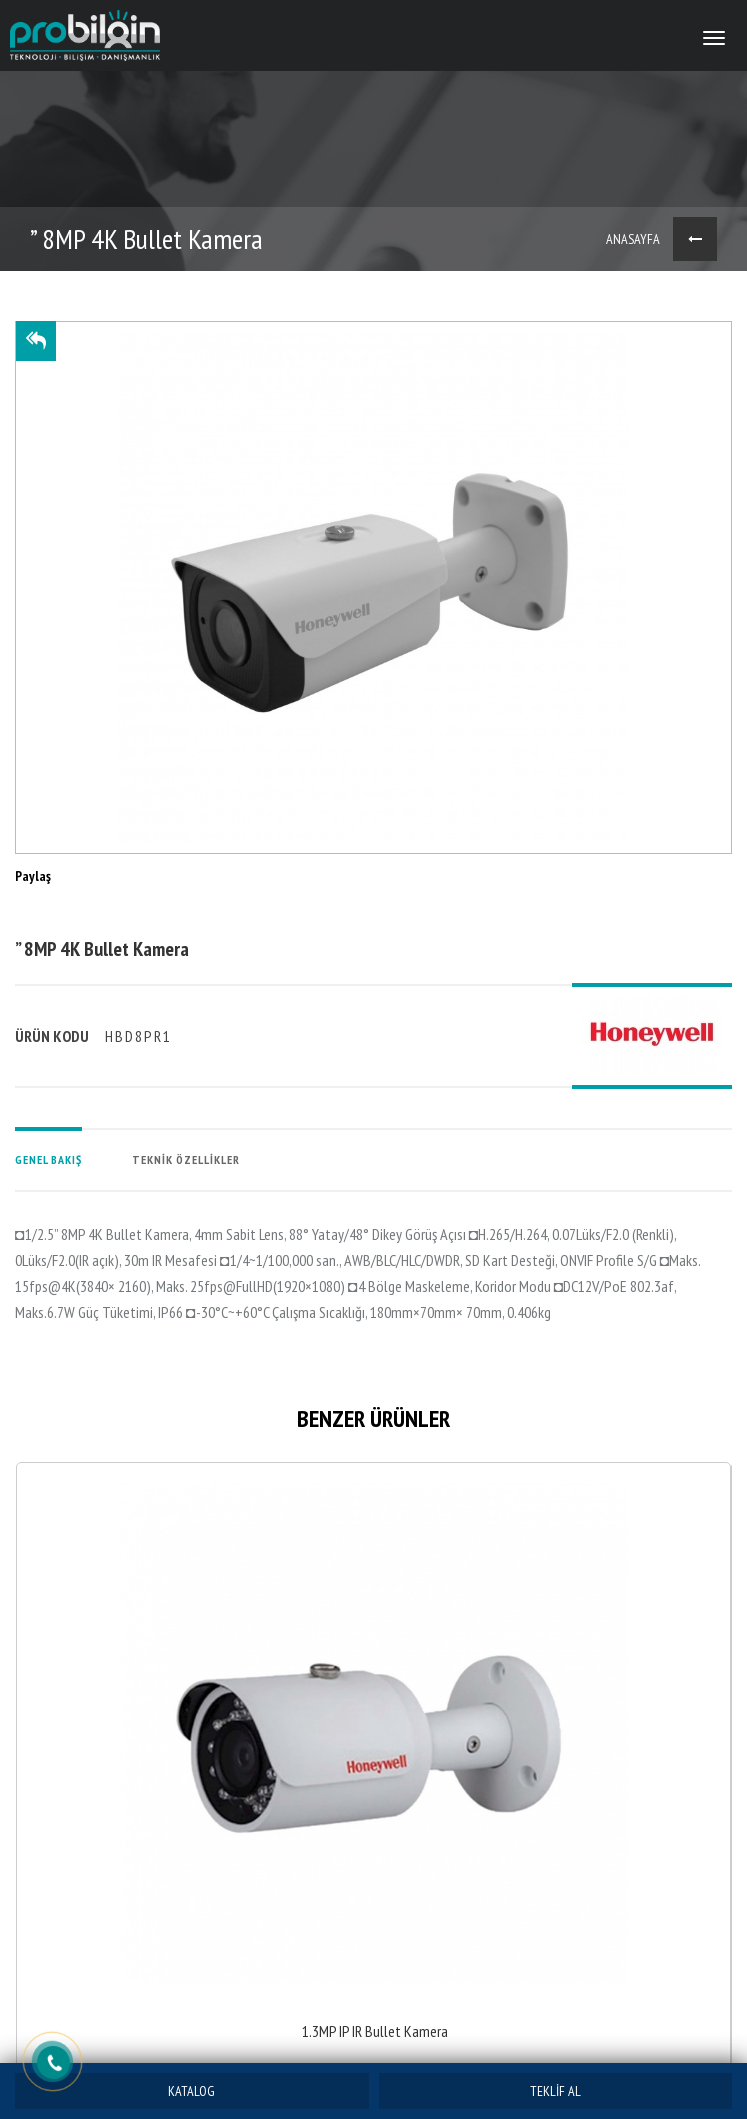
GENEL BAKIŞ (48, 1159)
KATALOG (191, 2091)
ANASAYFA (633, 239)
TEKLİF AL (555, 2091)
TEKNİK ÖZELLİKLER (186, 1159)
